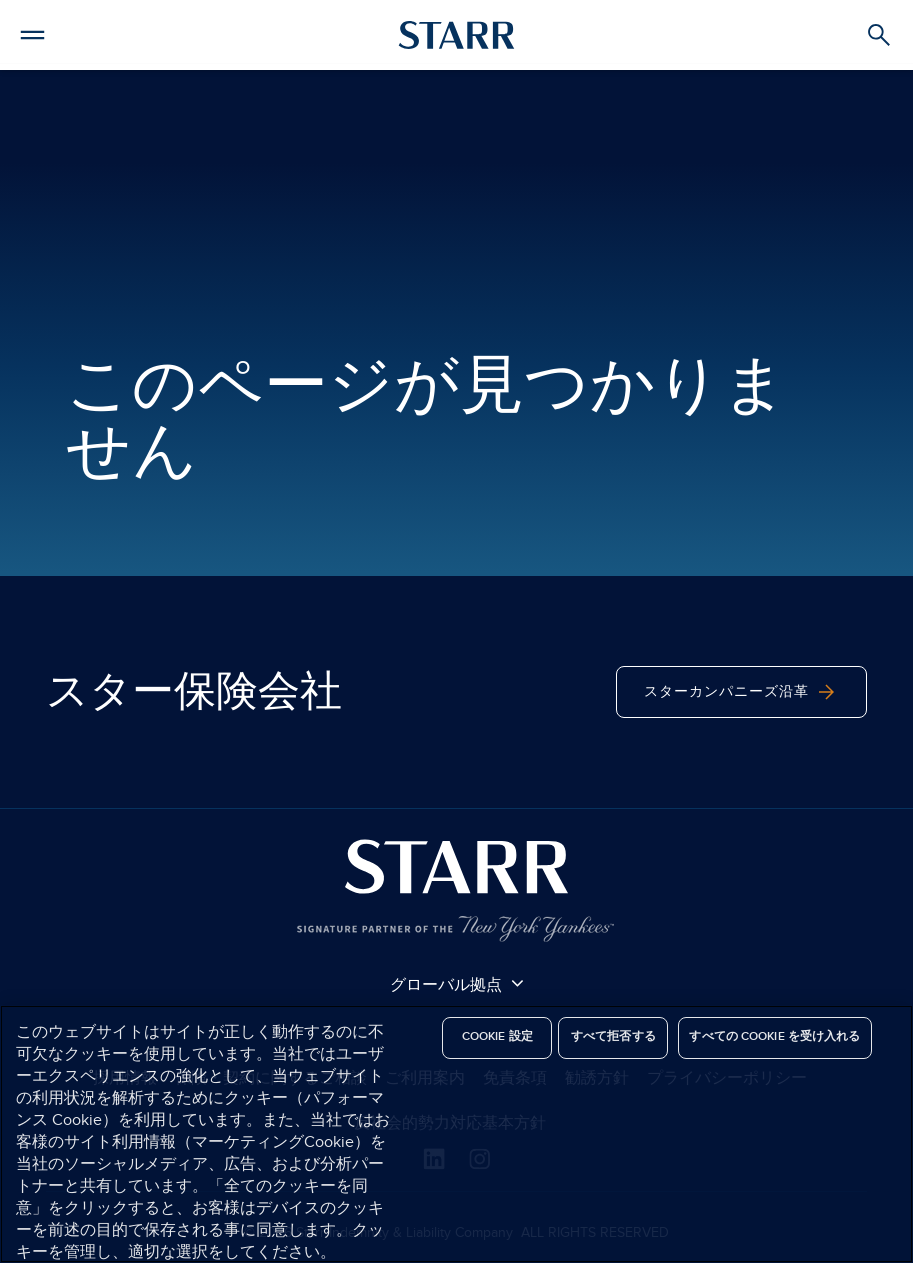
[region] (456, 1134)
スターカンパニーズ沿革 (741, 692)
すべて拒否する (613, 1036)
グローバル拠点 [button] (457, 984)
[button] (32, 32)
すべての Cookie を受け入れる (774, 1036)
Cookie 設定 (497, 1036)
